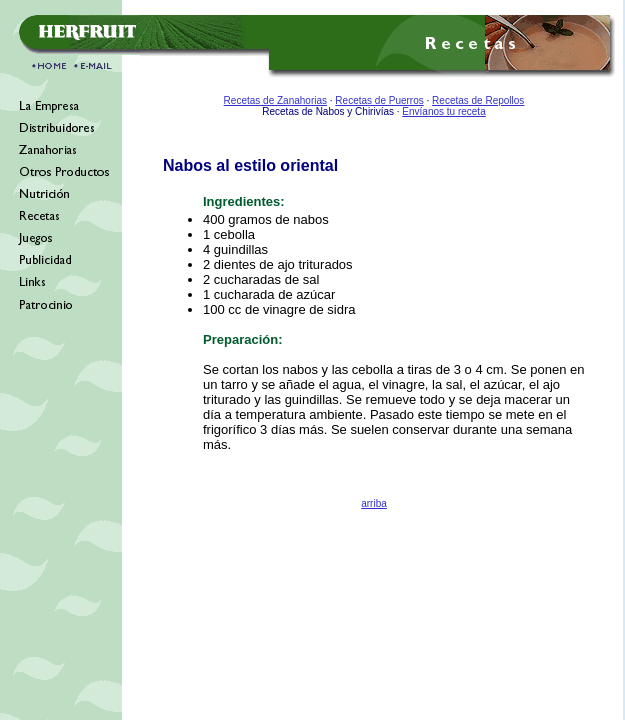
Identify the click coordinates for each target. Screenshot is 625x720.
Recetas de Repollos (478, 100)
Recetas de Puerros (379, 100)
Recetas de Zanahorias (275, 100)
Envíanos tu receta (443, 111)
